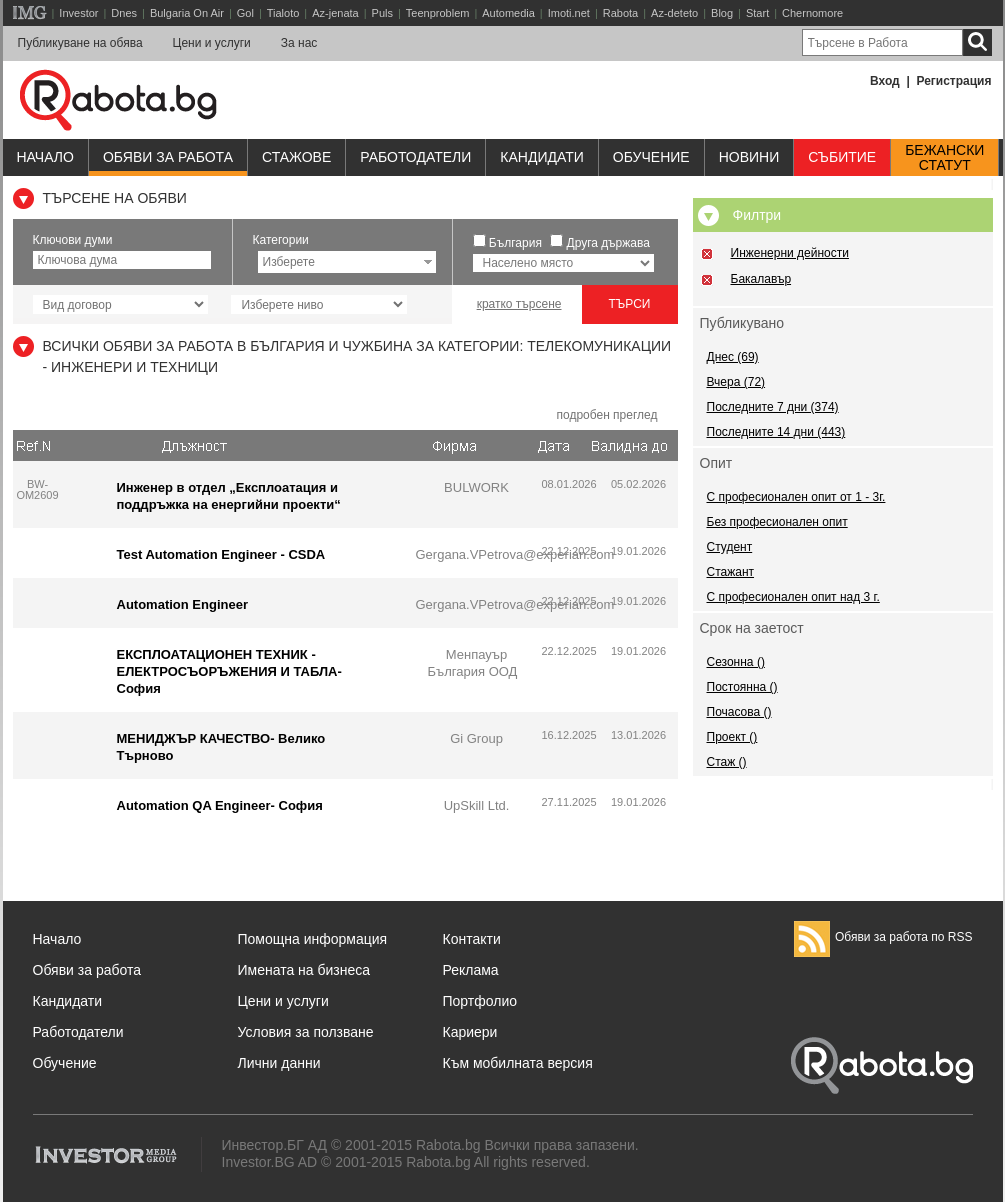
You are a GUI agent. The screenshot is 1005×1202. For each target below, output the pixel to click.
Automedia (508, 13)
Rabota (620, 13)
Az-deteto (674, 13)
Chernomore (812, 13)
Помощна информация (313, 939)
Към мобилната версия (518, 1063)
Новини (749, 157)
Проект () (732, 737)
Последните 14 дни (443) (776, 432)
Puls (382, 13)
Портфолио (480, 1001)
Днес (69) (733, 357)
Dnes (124, 13)
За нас (299, 43)
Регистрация (953, 81)
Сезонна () (736, 662)
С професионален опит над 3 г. (793, 597)
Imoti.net (569, 13)
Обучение (65, 1063)
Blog (722, 13)
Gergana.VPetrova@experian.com (515, 554)
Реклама (471, 970)
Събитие (842, 157)
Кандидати (542, 157)
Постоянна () (742, 687)
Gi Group (476, 738)
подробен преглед (606, 415)
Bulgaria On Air (187, 13)
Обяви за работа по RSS (883, 937)
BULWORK (476, 487)
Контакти (472, 939)
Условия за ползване (306, 1032)
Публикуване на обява (80, 43)
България (515, 243)
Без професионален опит (777, 522)
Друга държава (608, 243)
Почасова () (739, 712)
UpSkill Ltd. (477, 805)
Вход (885, 81)
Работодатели (415, 157)
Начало (45, 157)
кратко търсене (519, 304)
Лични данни (279, 1063)
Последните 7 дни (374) (773, 407)
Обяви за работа (168, 157)
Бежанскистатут (944, 158)
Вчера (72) (736, 382)
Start (757, 13)
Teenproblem (438, 13)
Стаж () (727, 762)
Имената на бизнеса (304, 970)
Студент (730, 547)
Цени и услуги (212, 43)
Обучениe (651, 157)
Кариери (470, 1032)
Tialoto (283, 13)
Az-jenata (335, 13)
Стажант (731, 572)
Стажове (296, 157)
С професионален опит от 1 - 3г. (796, 497)
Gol (245, 13)
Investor (78, 13)
